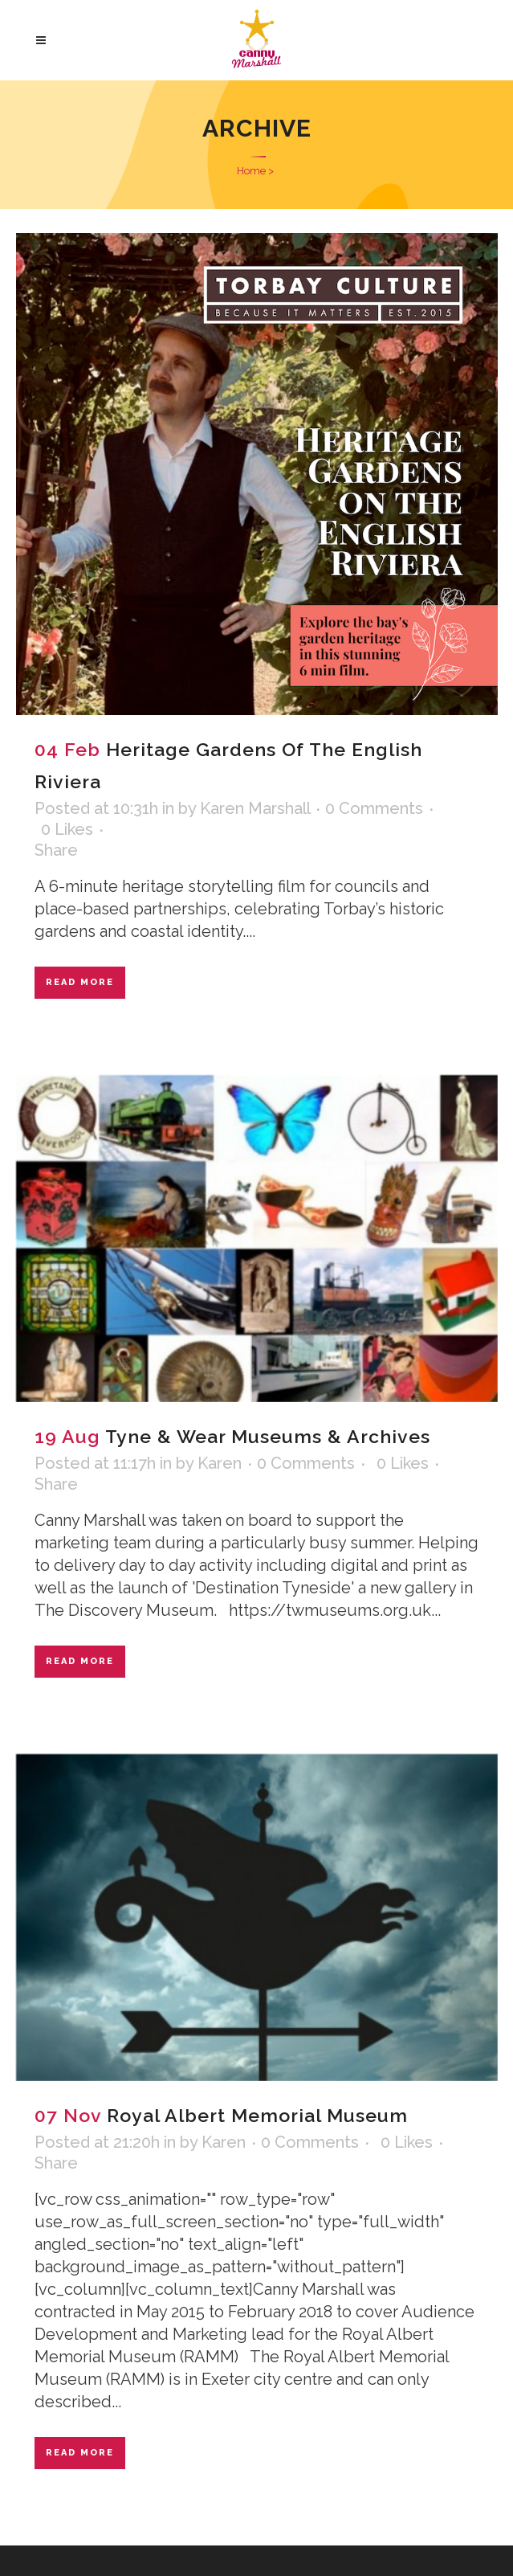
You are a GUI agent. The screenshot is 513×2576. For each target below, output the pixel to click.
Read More (80, 982)
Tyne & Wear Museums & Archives (267, 1436)
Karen (219, 1463)
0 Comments (374, 808)
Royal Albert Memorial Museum (257, 2115)
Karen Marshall (255, 808)
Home (251, 171)
